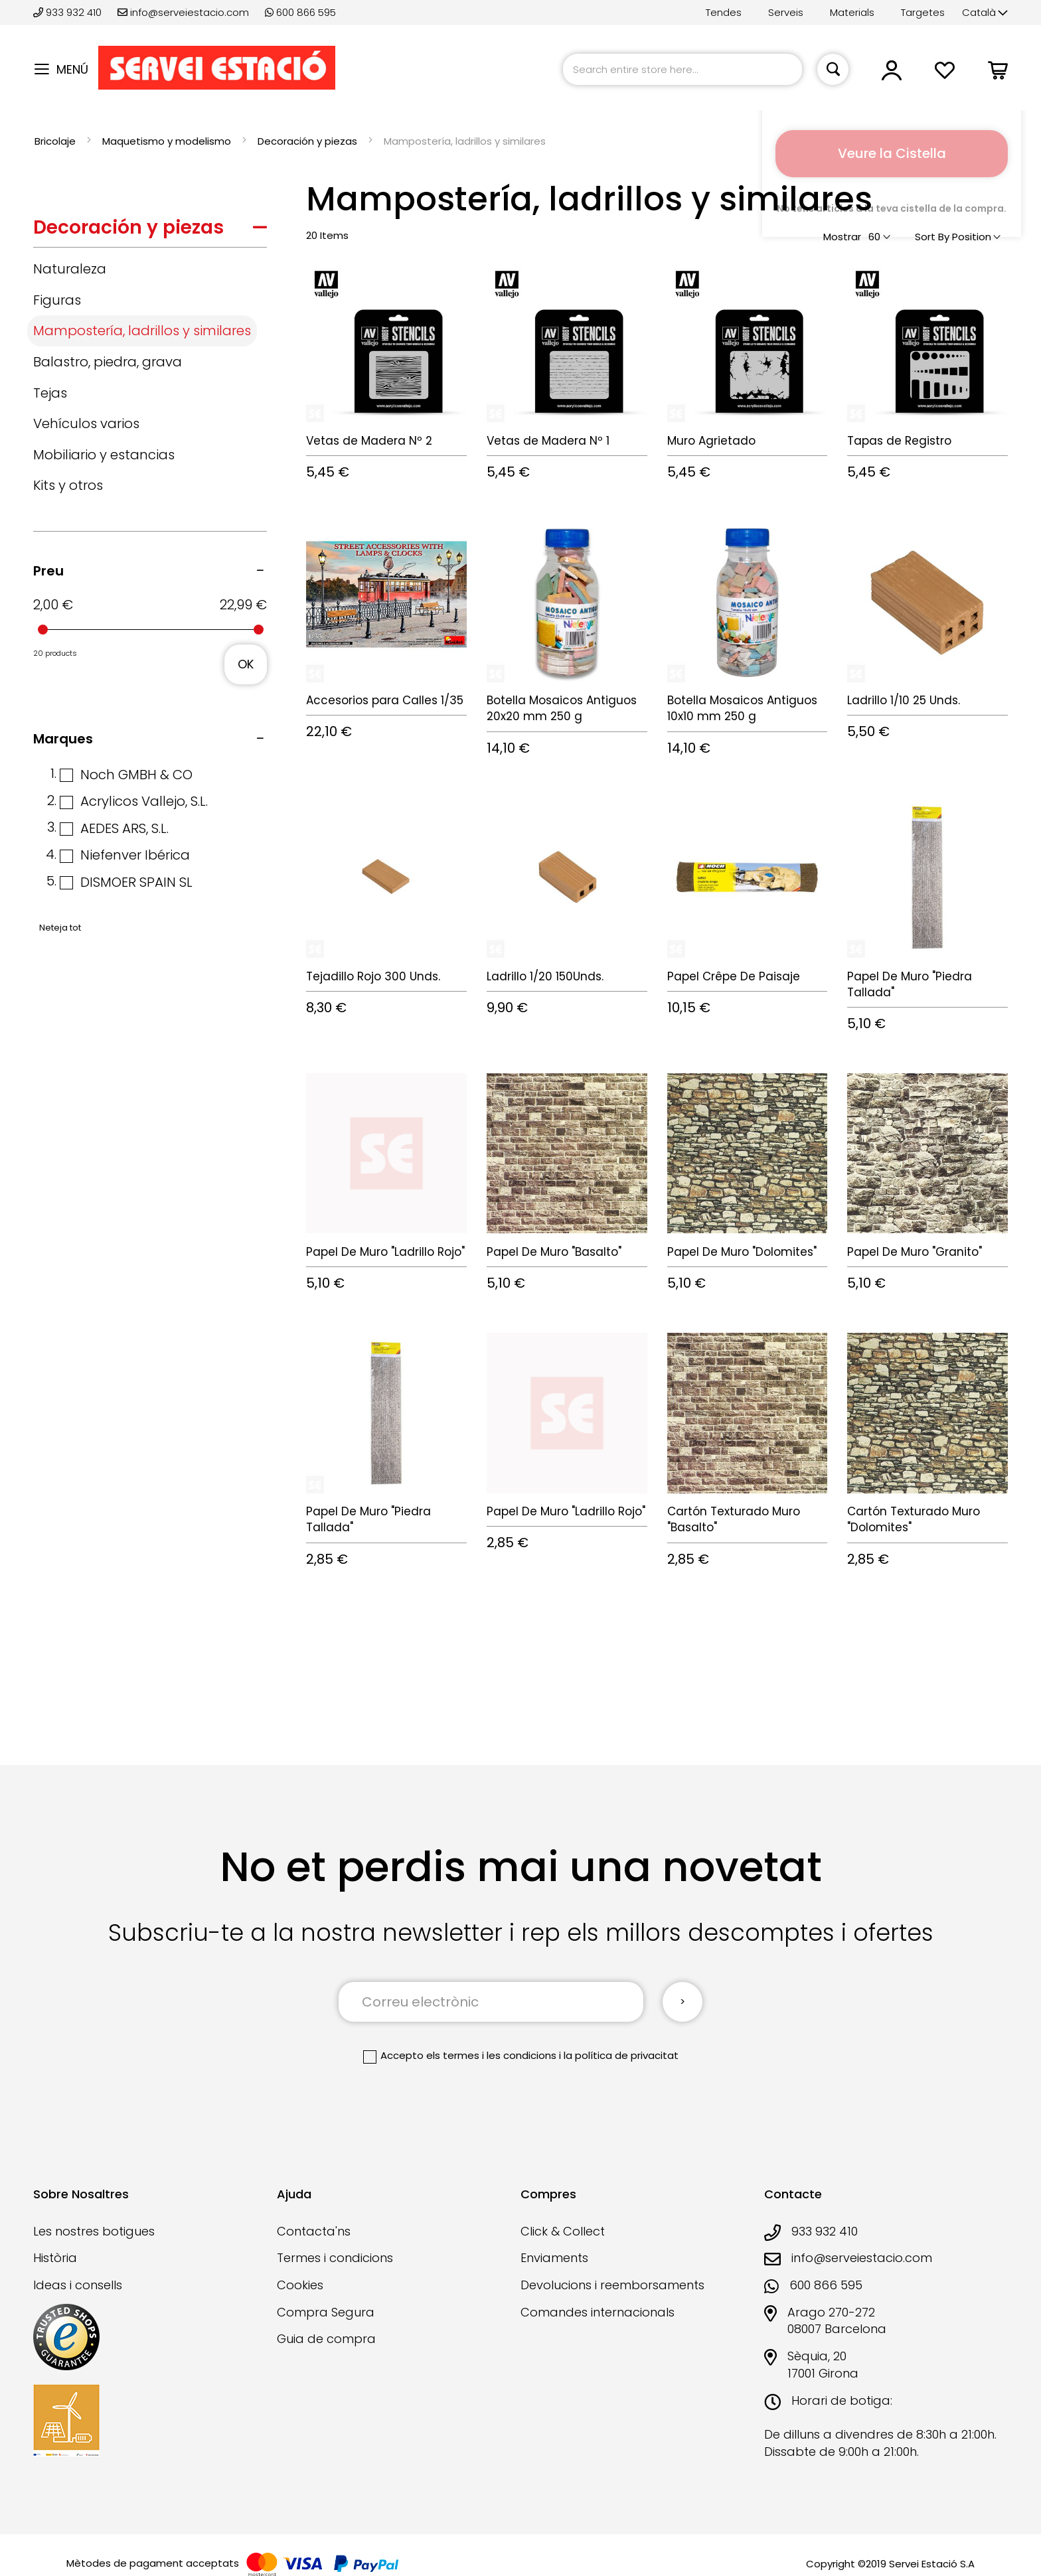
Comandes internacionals (597, 2312)
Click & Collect (562, 2231)
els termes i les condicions (491, 2055)
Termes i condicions (335, 2257)
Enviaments (554, 2257)
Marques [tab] (63, 738)
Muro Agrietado (711, 441)
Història (55, 2257)
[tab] (150, 231)
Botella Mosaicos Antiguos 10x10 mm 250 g (742, 708)
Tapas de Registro (899, 441)
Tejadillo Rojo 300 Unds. (373, 976)
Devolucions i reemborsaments (612, 2285)
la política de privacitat (621, 2055)
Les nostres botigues (94, 2231)
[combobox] (682, 69)
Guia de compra (326, 2338)
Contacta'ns (314, 2231)
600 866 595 (300, 12)
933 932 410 (68, 12)
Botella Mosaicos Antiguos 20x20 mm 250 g (562, 708)
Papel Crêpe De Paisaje (733, 976)
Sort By (932, 237)
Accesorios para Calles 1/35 (384, 700)
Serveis (785, 12)
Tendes (724, 12)
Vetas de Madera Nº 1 (548, 441)
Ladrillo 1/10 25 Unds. (903, 700)
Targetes (923, 12)
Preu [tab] (48, 571)
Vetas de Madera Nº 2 (369, 441)
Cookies (300, 2285)
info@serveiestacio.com (183, 12)
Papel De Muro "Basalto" (554, 1252)
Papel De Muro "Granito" (914, 1252)
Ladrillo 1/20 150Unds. (545, 976)
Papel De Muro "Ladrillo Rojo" (385, 1252)
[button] (985, 13)
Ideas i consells (77, 2285)
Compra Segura (325, 2312)
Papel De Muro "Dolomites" (742, 1252)
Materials (852, 12)
